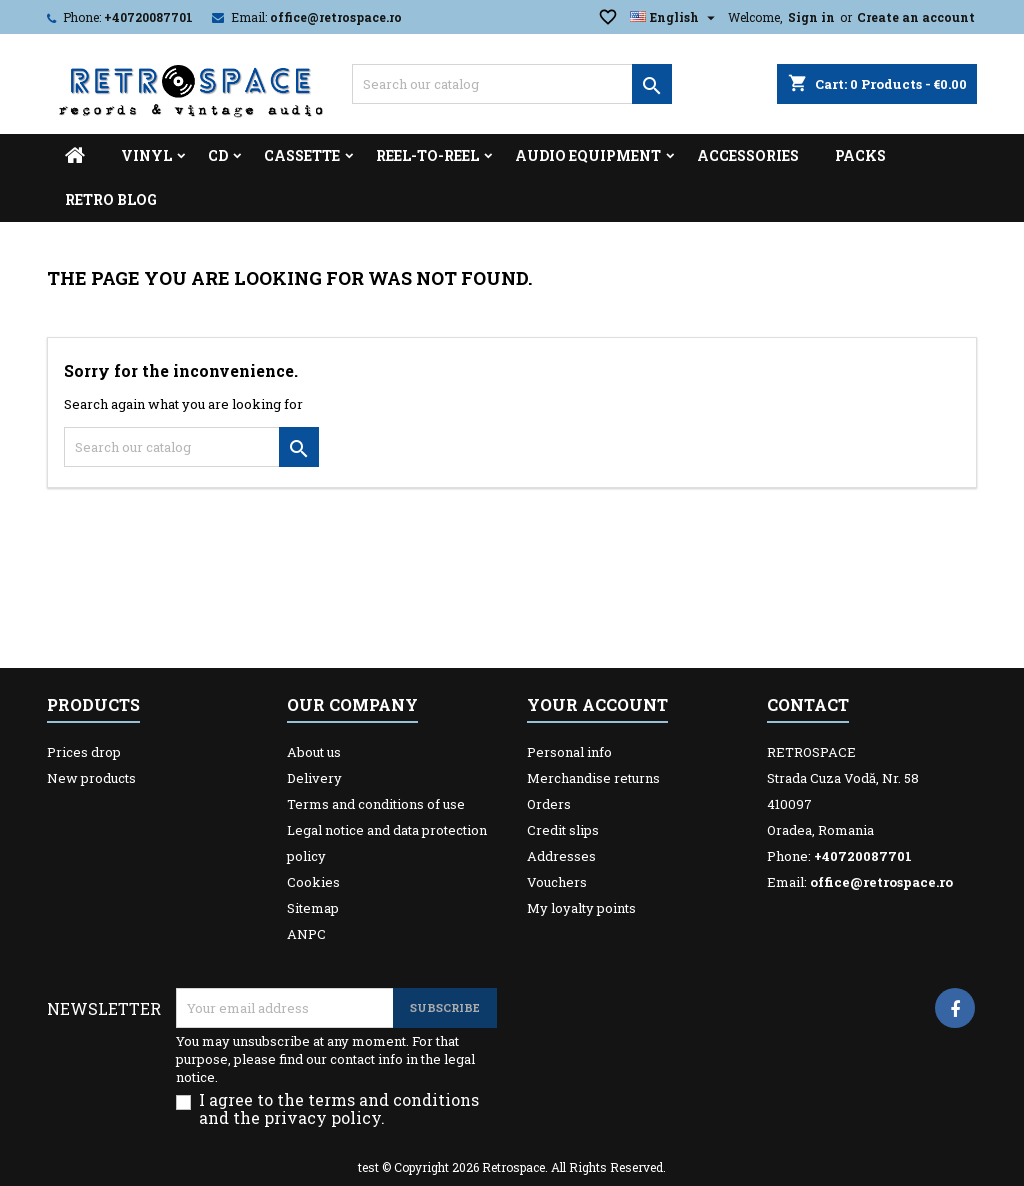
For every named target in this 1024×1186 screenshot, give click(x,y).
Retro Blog (111, 199)
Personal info (569, 752)
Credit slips (563, 830)
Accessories (748, 155)
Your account (597, 704)
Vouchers (557, 882)
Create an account (916, 17)
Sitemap (313, 908)
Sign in (811, 17)
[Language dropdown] (675, 17)
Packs (860, 155)
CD (218, 155)
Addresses (561, 856)
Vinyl (146, 155)
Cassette (302, 155)
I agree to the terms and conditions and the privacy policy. (339, 1109)
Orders (549, 804)
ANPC (306, 934)
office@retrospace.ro (336, 17)
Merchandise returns (593, 778)
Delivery (314, 778)
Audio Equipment (588, 155)
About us (314, 752)
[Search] (512, 84)
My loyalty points (581, 908)
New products (91, 778)
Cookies (313, 882)
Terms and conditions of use (376, 804)
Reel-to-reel (427, 155)
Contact (808, 704)
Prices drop (84, 752)
